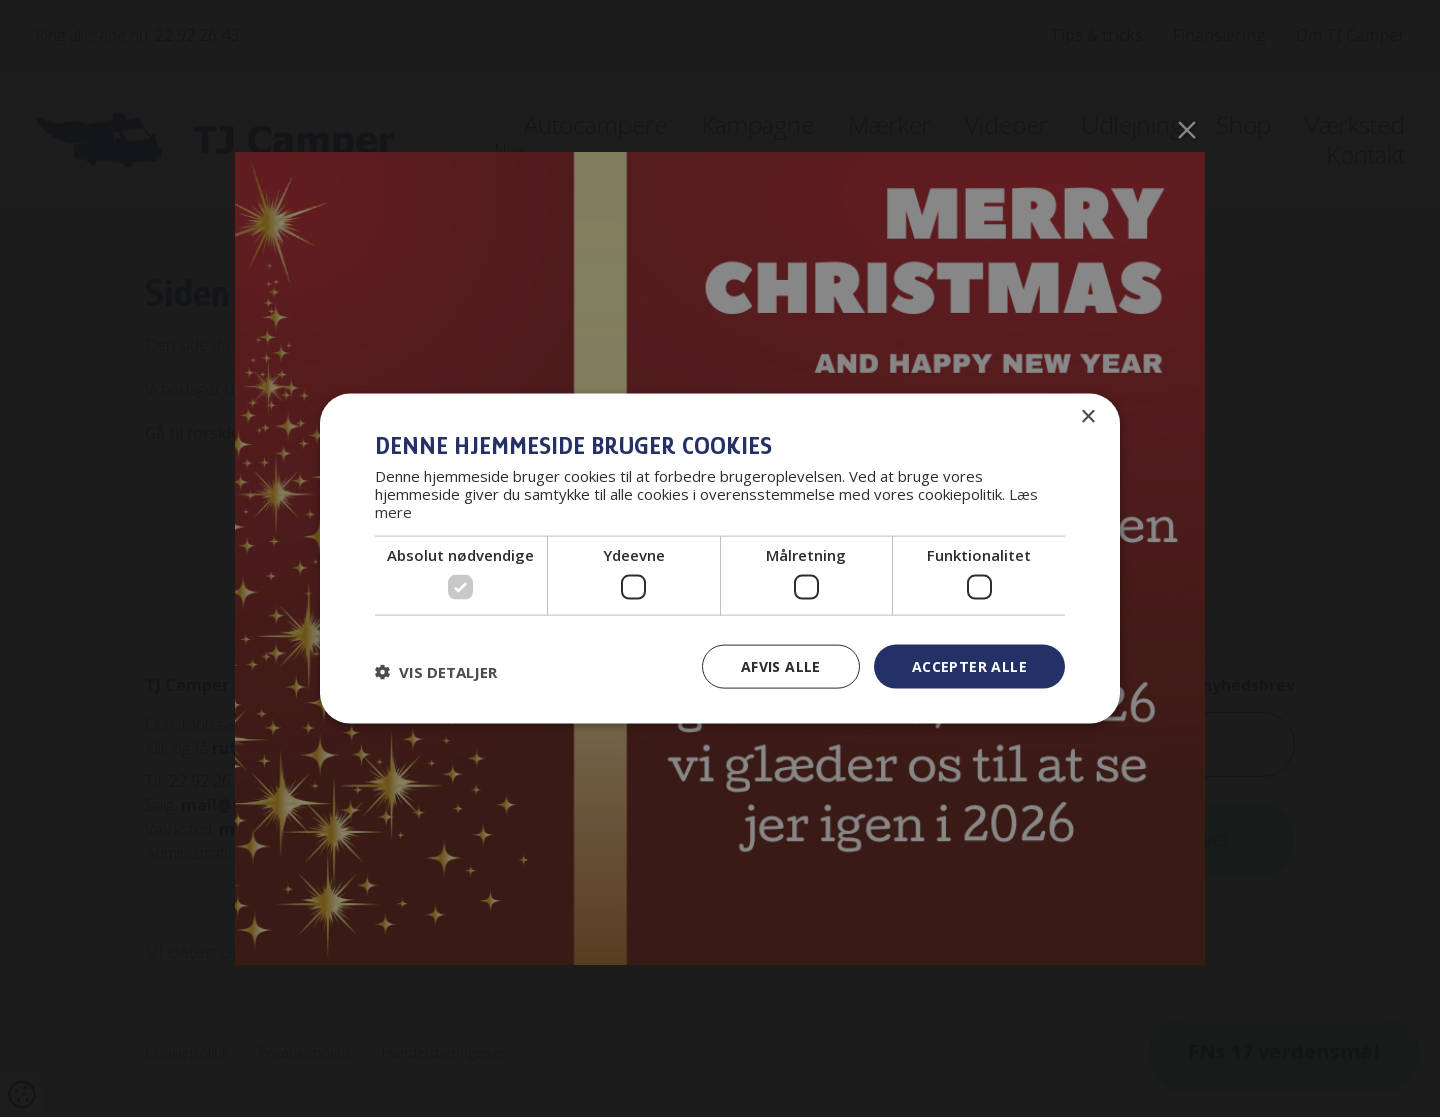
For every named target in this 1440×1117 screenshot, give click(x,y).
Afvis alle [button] (781, 665)
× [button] (1087, 416)
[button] (436, 671)
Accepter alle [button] (969, 665)
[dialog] (720, 558)
